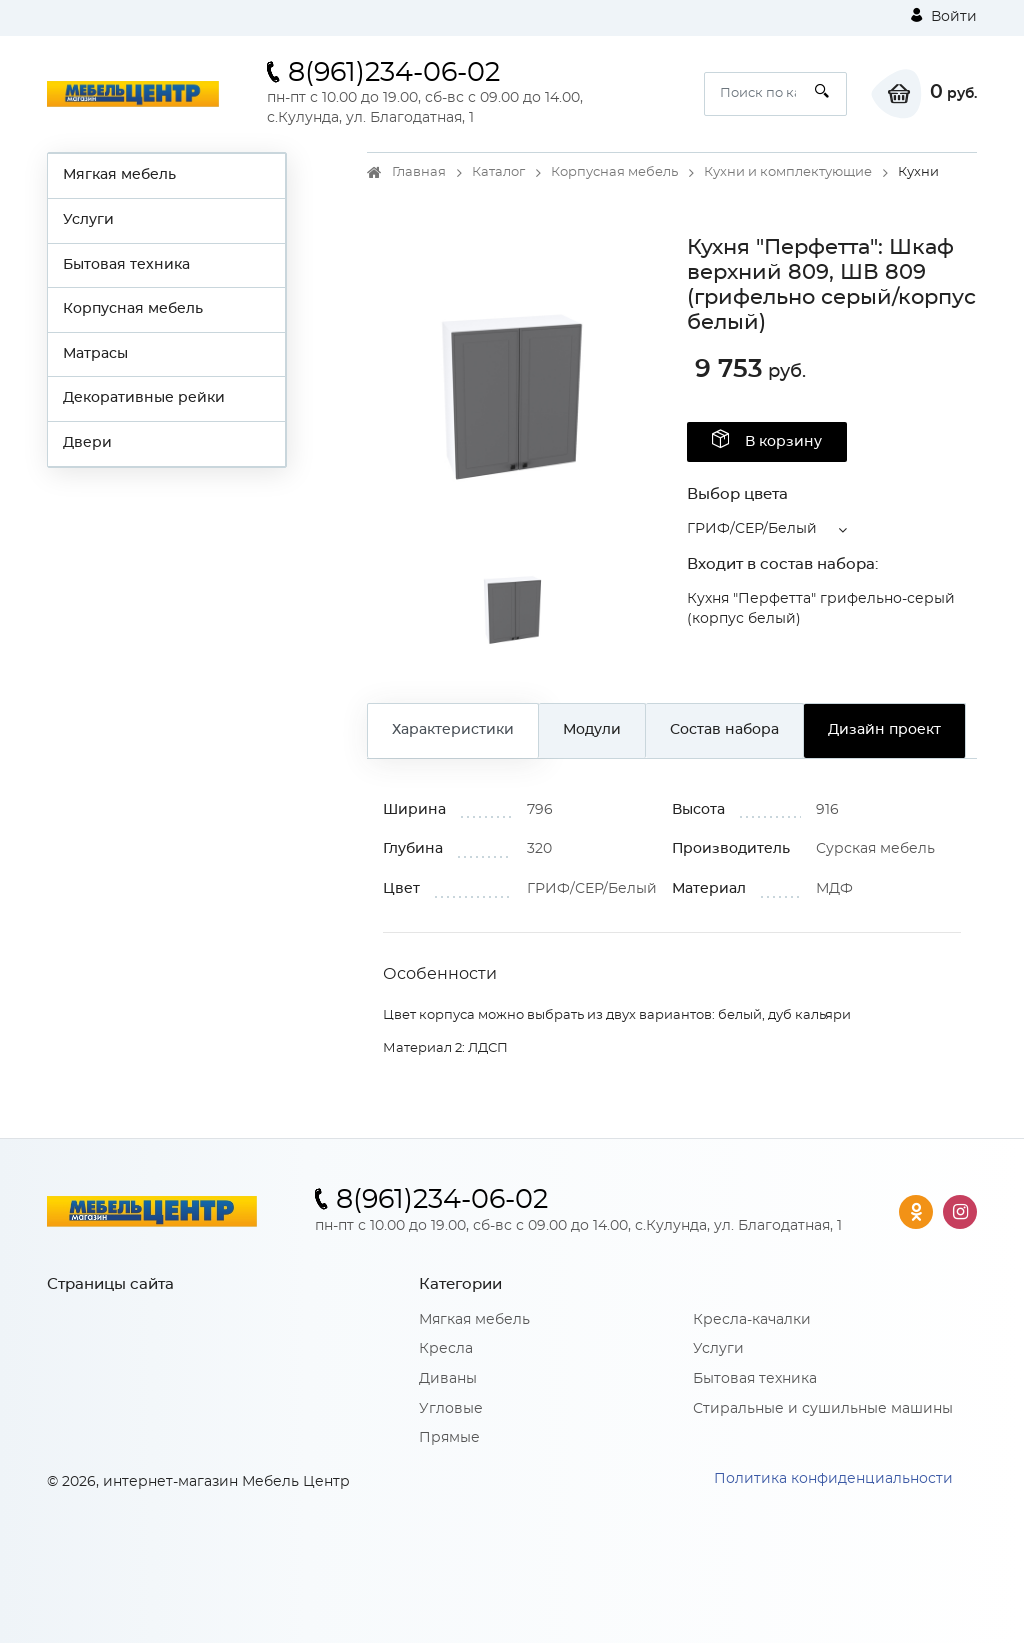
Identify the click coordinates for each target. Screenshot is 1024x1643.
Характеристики (453, 730)
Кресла (446, 1349)
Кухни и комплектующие (788, 172)
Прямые (449, 1438)
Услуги (88, 220)
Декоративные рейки (144, 398)
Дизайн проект (884, 730)
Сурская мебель (875, 849)
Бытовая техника (126, 265)
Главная (419, 172)
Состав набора (724, 730)
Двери (87, 443)
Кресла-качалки (752, 1320)
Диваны (448, 1379)
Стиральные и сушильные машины (823, 1409)
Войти (944, 16)
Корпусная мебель (133, 309)
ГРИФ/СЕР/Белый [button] (752, 529)
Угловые (451, 1409)
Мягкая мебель (119, 175)
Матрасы (95, 354)
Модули (592, 730)
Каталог (498, 172)
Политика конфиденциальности (833, 1479)
